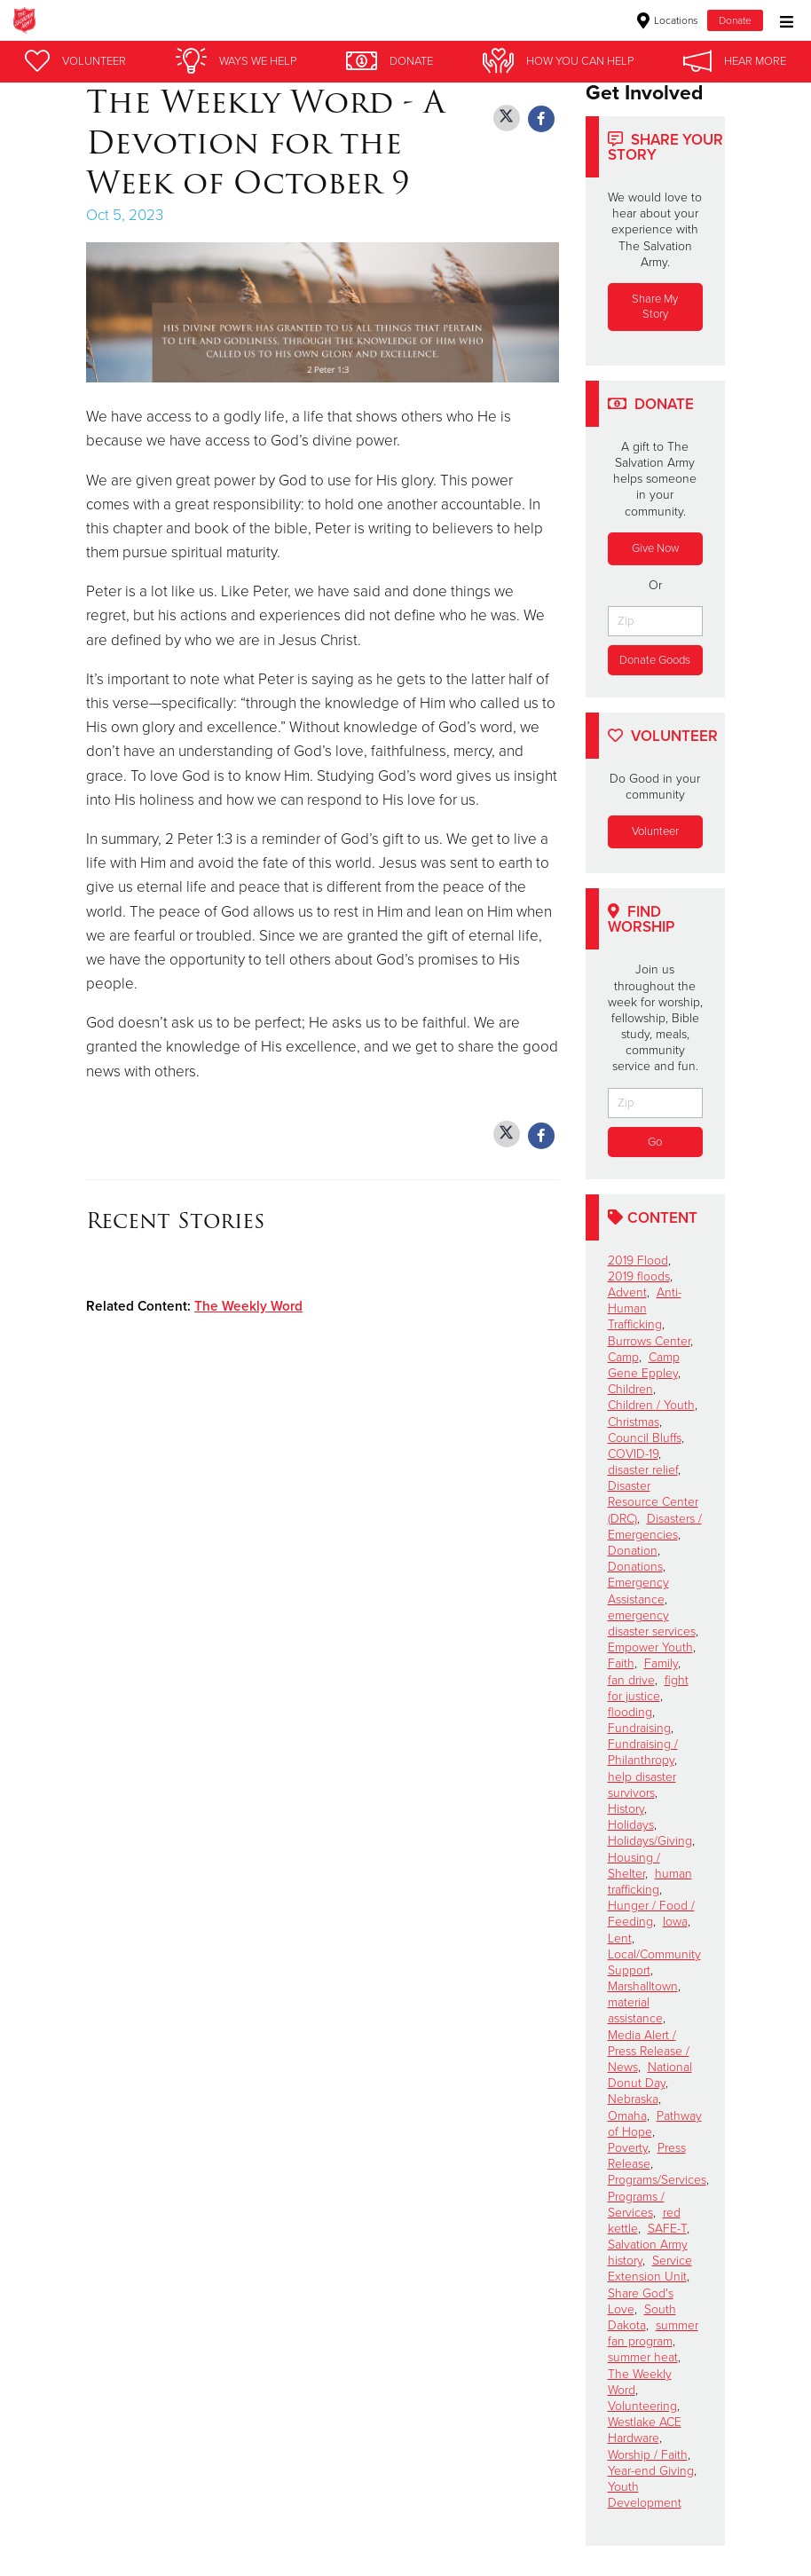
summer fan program (653, 2333)
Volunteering (642, 2406)
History (626, 1808)
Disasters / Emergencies (655, 1526)
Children (630, 1389)
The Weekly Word (248, 1306)
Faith (621, 1663)
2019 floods (639, 1276)
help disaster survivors (642, 1784)
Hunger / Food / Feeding (651, 1913)
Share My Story (655, 306)
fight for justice (648, 1688)
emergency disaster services (652, 1623)
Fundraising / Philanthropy (643, 1752)
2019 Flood (638, 1260)
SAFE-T (667, 2228)
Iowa (675, 1921)
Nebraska (633, 2099)
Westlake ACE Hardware (644, 2430)
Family (661, 1663)
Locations (667, 20)
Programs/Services (657, 2179)
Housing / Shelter (634, 1865)
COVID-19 (633, 1453)
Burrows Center (649, 1341)
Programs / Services (636, 2204)
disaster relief (643, 1469)
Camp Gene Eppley (644, 1365)
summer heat (643, 2357)
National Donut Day (650, 2075)
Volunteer (655, 831)
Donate (735, 20)
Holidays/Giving (650, 1840)
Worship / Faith (648, 2454)
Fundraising (639, 1728)
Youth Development (644, 2494)
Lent (620, 1938)
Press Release (647, 2155)
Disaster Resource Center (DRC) (653, 1501)
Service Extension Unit (650, 2268)
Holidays (631, 1824)
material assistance (635, 2010)
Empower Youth (650, 1647)
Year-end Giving (651, 2470)
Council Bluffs (644, 1438)
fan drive (631, 1680)
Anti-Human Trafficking (644, 1308)
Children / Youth (651, 1405)
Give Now (655, 548)
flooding (630, 1712)
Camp (623, 1357)
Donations (635, 1566)
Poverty (628, 2147)
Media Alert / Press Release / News (648, 2051)
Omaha (627, 2115)
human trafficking (650, 1881)
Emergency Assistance (638, 1590)
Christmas (633, 1422)
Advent (627, 1292)
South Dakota (642, 2317)
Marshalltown (643, 1986)
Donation (632, 1550)
